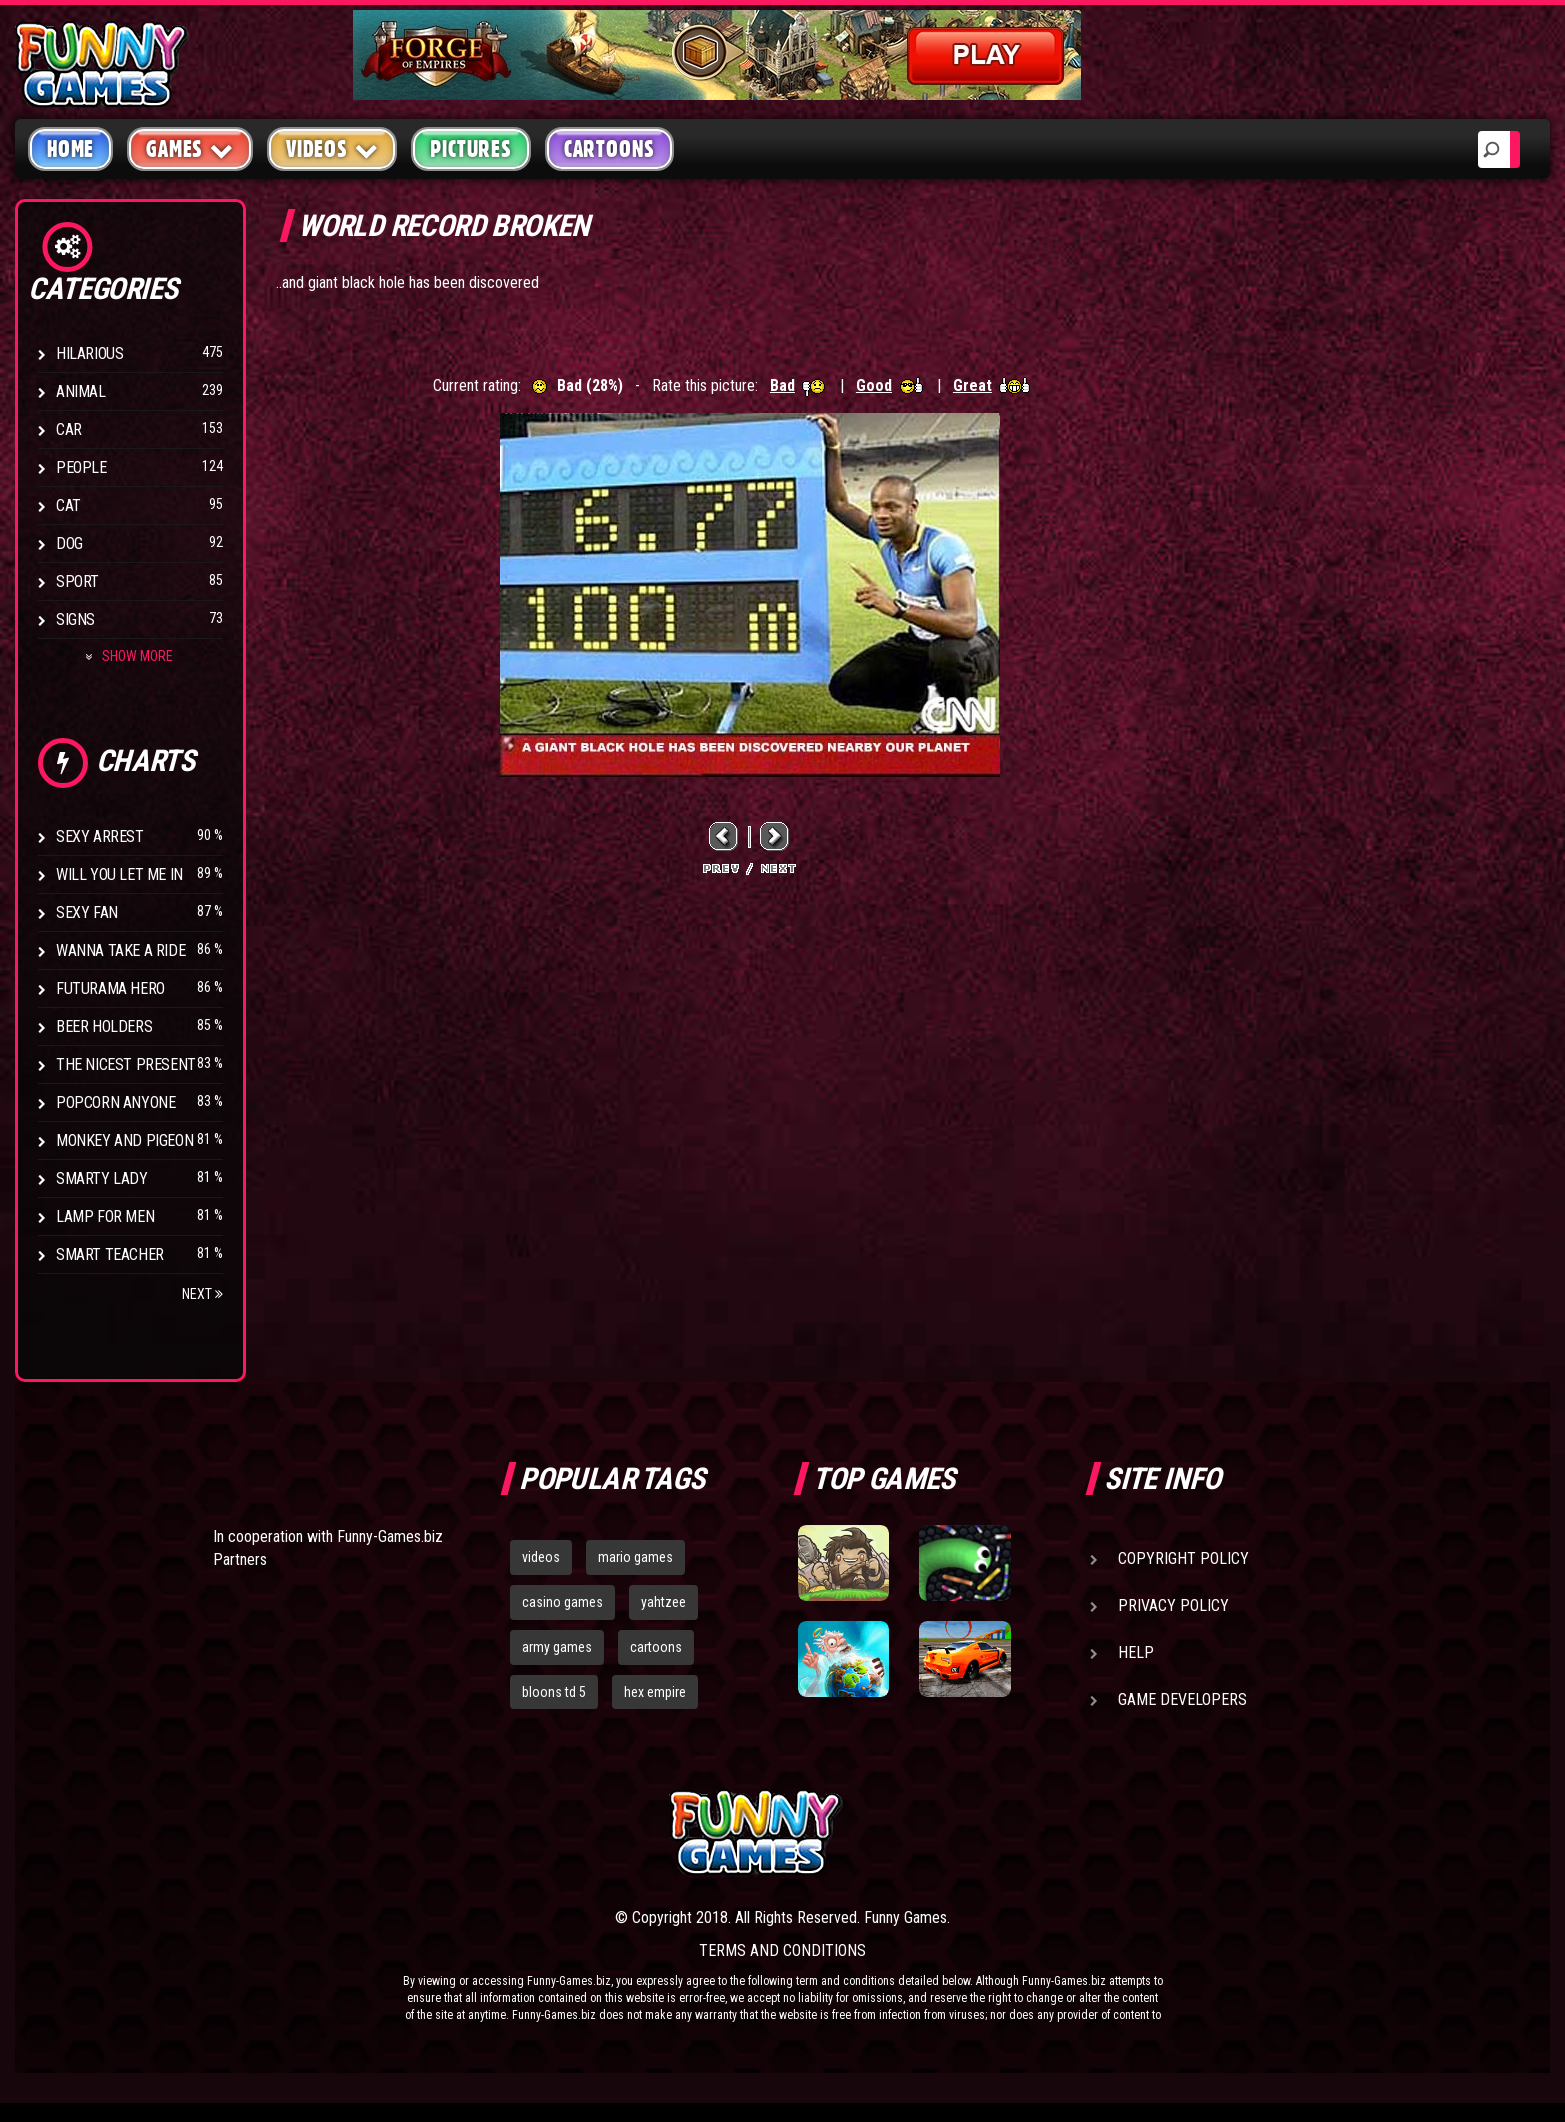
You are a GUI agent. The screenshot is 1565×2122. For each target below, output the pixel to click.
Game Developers (1182, 1699)
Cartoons (609, 149)
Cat (68, 505)
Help (1136, 1652)
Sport (77, 581)
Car (69, 429)
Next (202, 1294)
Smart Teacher (110, 1254)
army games (557, 1647)
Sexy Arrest (100, 836)
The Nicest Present (126, 1064)
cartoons (656, 1647)
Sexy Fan (87, 912)
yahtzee (663, 1602)
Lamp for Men (105, 1216)
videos (541, 1557)
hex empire (655, 1692)
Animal (81, 391)
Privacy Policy (1173, 1605)
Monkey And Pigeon (124, 1140)
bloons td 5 (554, 1692)
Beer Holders (104, 1026)
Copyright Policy (1183, 1558)
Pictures (470, 149)
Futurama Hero (110, 988)
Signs (75, 619)
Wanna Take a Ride (120, 950)
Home (70, 149)
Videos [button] (332, 148)
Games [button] (190, 148)
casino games (562, 1602)
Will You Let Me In (119, 874)
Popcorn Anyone (115, 1102)
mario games (635, 1557)
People (81, 467)
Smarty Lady (102, 1178)
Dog (69, 543)
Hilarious (89, 353)
